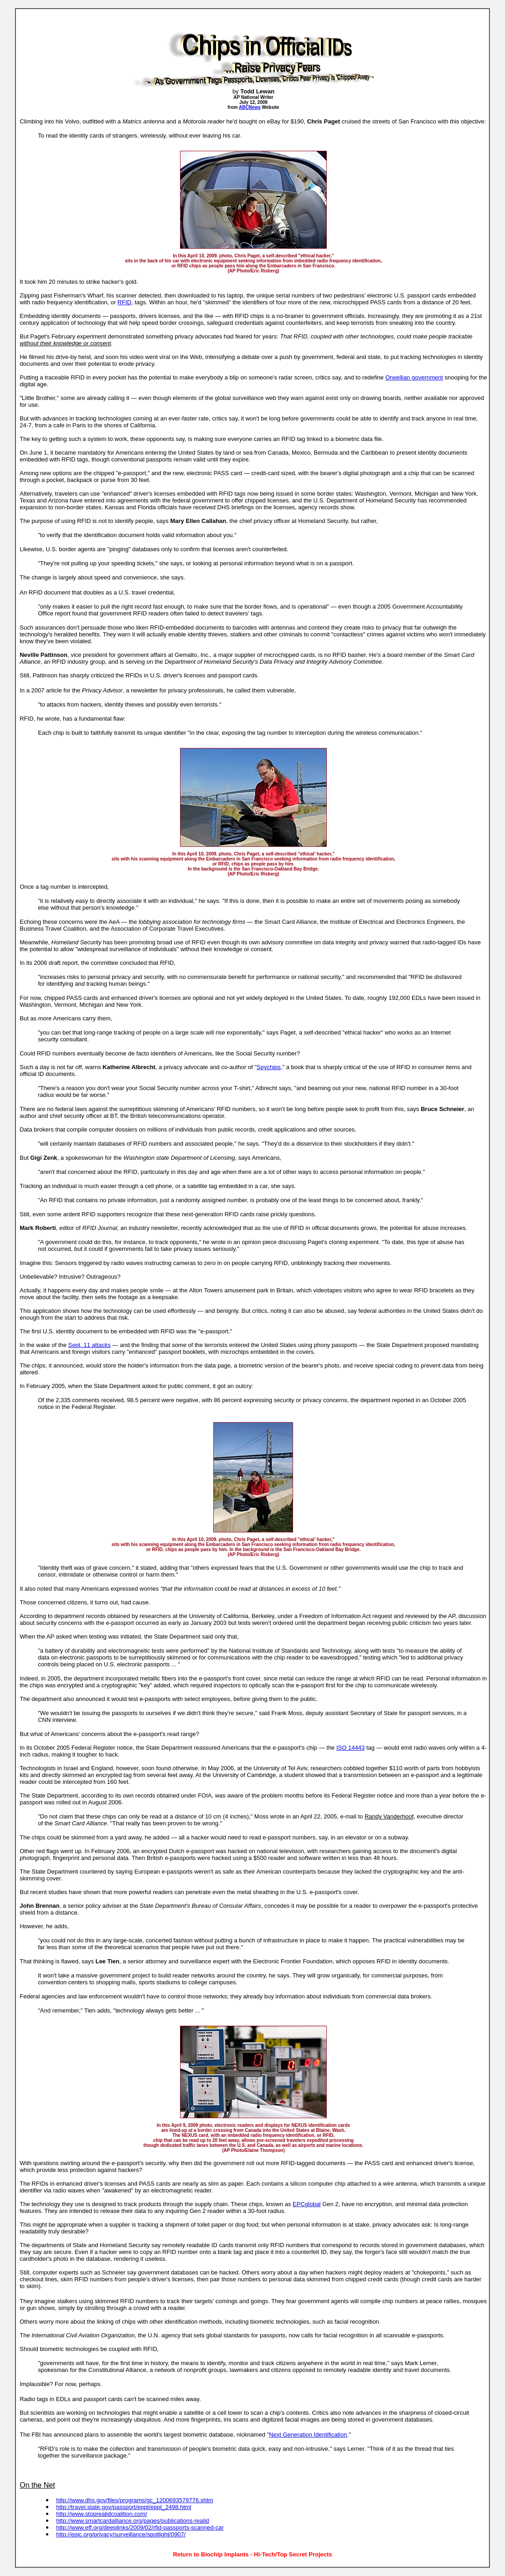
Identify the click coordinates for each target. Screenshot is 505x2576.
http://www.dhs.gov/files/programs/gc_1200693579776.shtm (134, 2500)
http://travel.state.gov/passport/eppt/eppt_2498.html (123, 2507)
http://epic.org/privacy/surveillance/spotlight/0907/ (121, 2534)
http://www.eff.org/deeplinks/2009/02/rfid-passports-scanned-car (140, 2527)
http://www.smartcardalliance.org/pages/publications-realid (132, 2520)
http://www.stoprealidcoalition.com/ (101, 2513)
